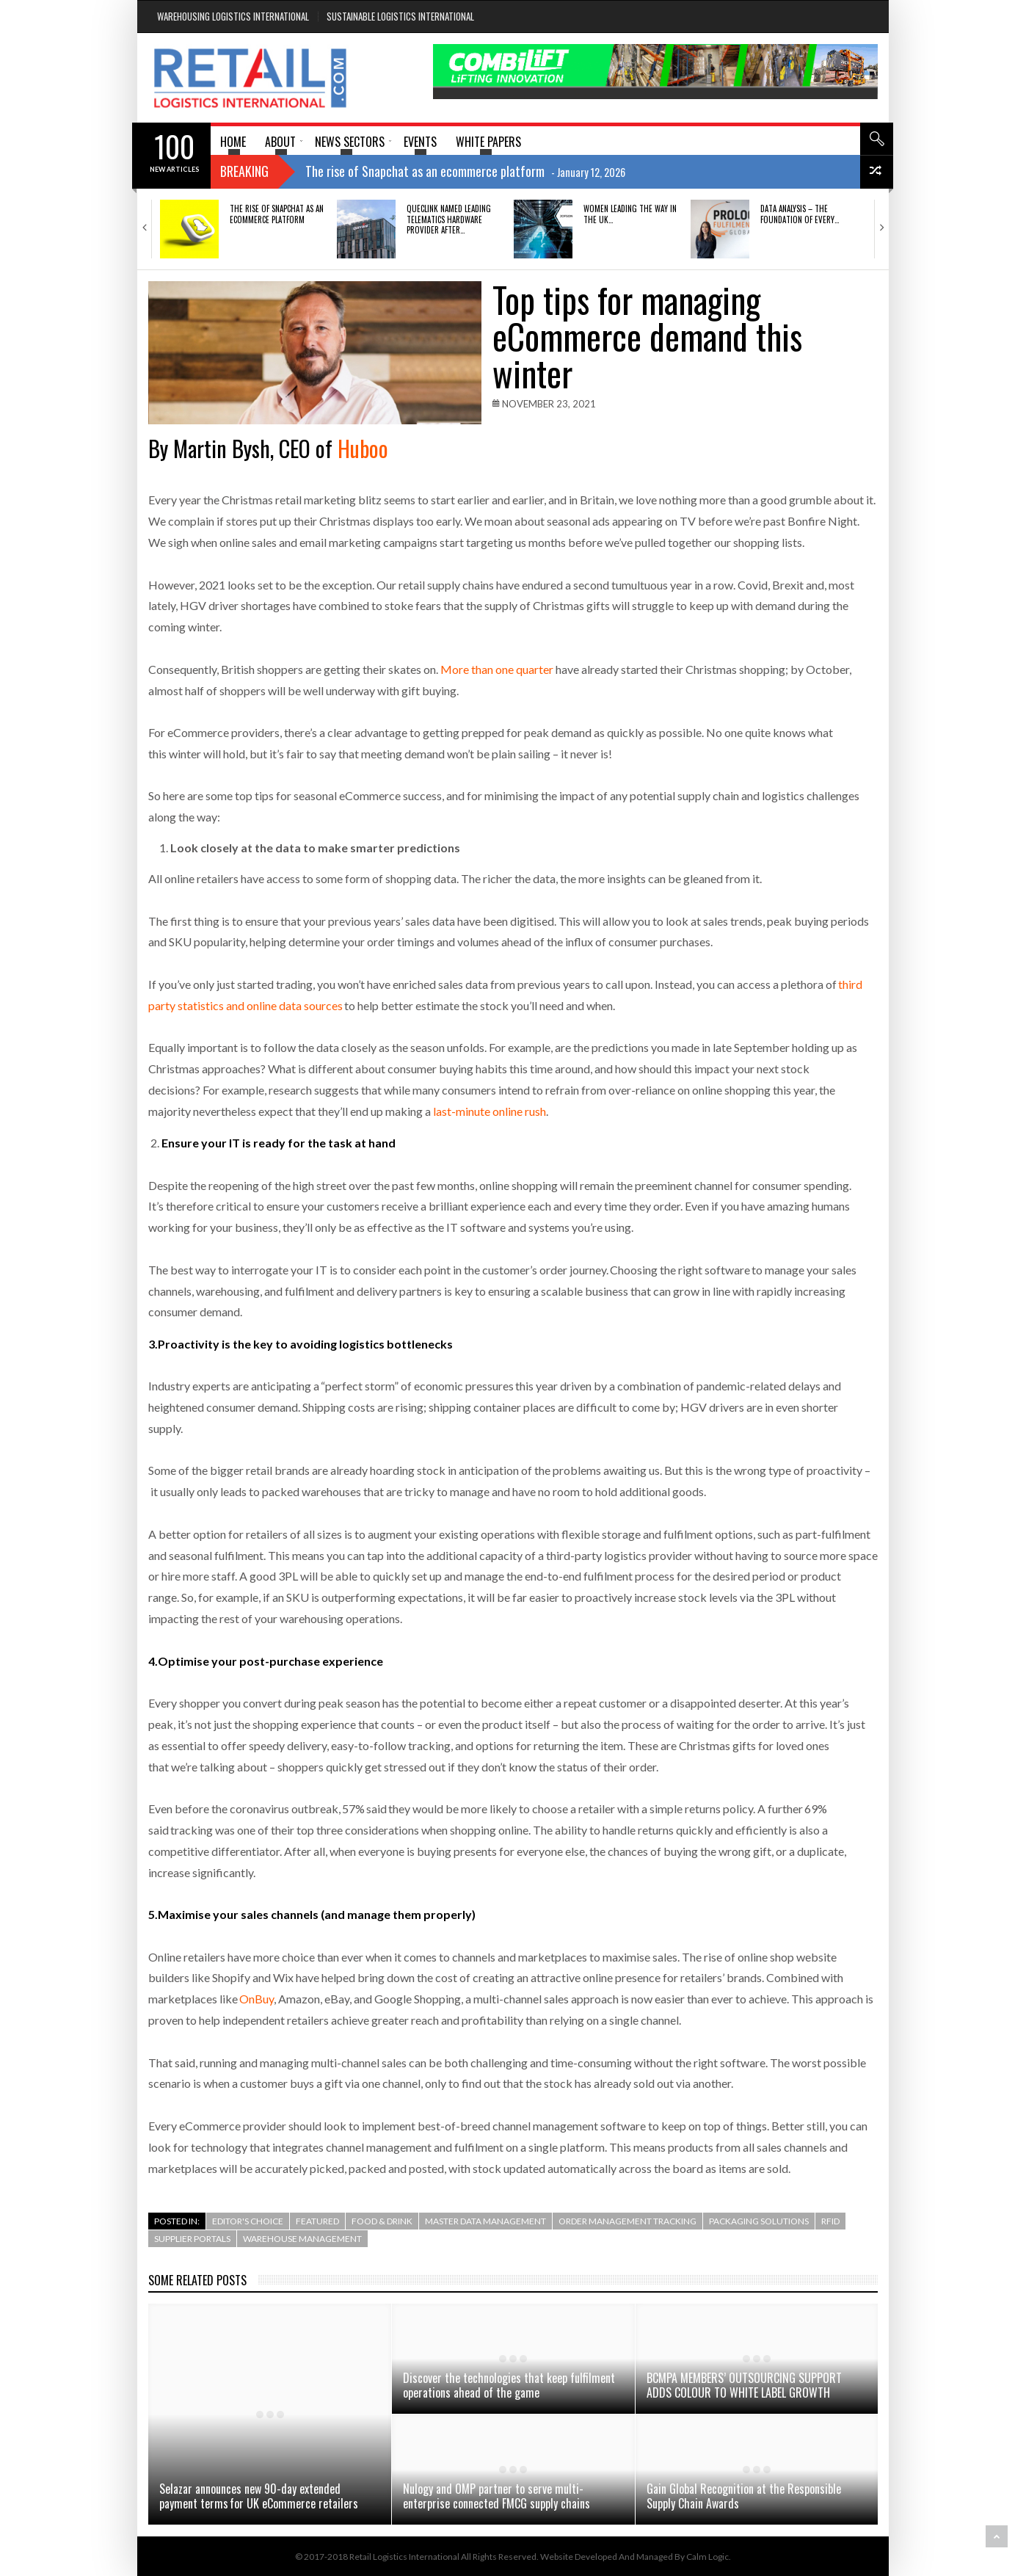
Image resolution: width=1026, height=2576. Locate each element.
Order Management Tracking (627, 2221)
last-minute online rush (489, 1111)
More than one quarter (496, 669)
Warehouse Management (302, 2238)
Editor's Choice (247, 2221)
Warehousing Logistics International (233, 16)
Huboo (363, 448)
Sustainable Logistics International (400, 16)
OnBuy (256, 1999)
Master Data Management (485, 2221)
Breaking (244, 171)
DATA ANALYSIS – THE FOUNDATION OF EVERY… (799, 214)
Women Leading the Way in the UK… (630, 214)
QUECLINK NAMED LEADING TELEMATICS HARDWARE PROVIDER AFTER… (449, 219)
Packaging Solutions (759, 2221)
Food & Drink (382, 2221)
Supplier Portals (192, 2238)
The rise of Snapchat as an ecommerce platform (277, 214)
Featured (317, 2221)
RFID (830, 2221)
